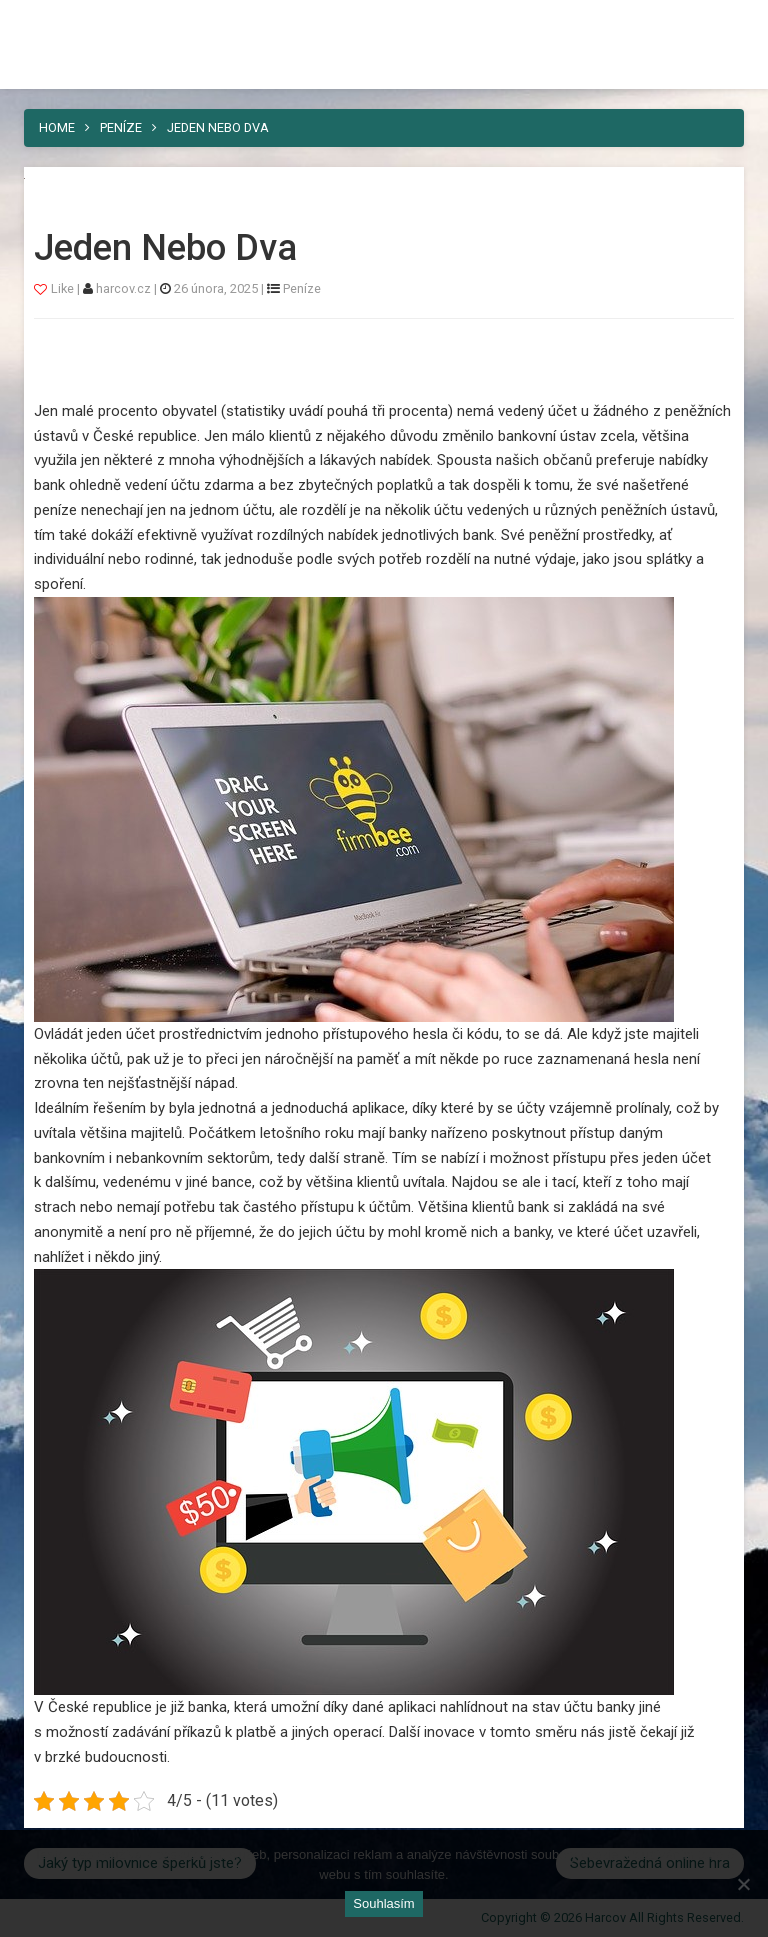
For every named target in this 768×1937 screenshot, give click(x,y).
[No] (743, 1884)
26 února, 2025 (216, 288)
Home (57, 127)
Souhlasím (383, 1903)
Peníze (121, 127)
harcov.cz (125, 288)
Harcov (384, 23)
